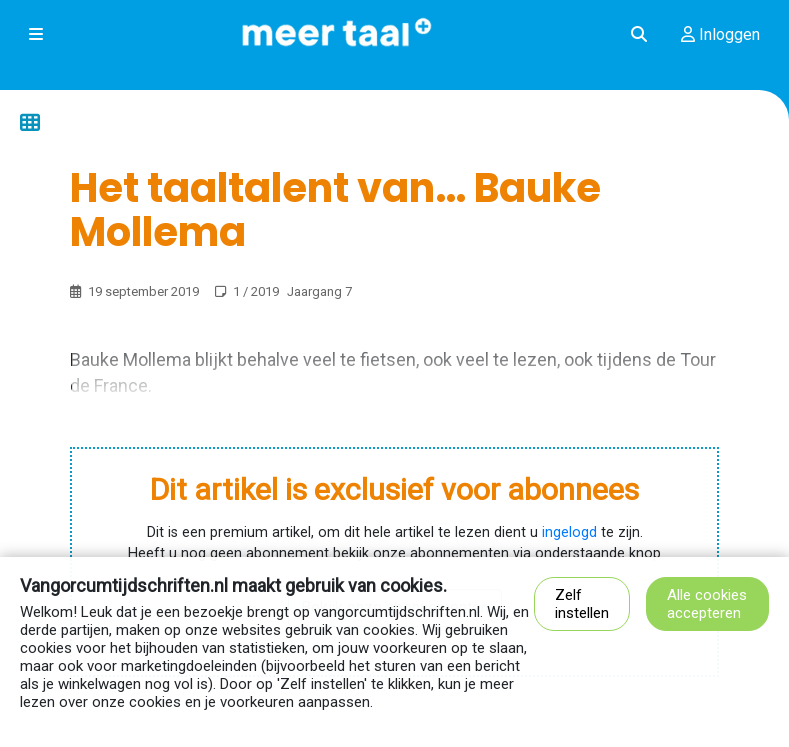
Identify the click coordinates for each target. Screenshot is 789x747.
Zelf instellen (582, 604)
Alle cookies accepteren (707, 604)
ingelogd (569, 532)
